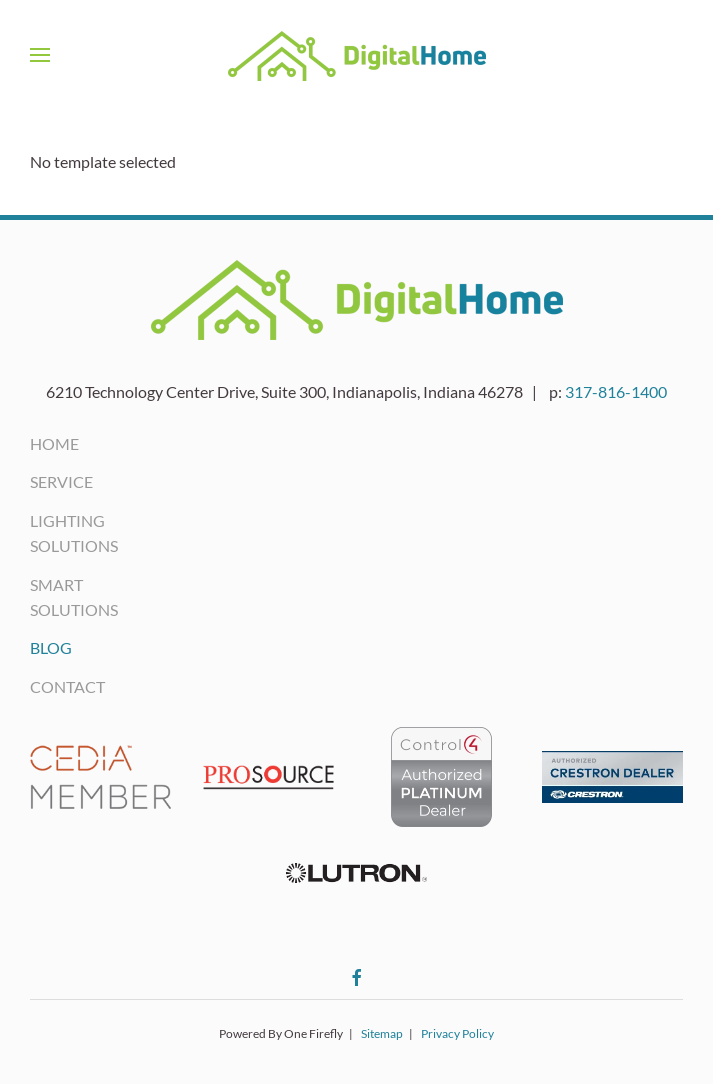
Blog (51, 647)
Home (54, 443)
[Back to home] (357, 55)
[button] (40, 55)
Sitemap (382, 1033)
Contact (67, 686)
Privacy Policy (457, 1033)
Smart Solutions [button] (74, 597)
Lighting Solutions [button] (74, 533)
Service (61, 481)
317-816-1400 (616, 391)
